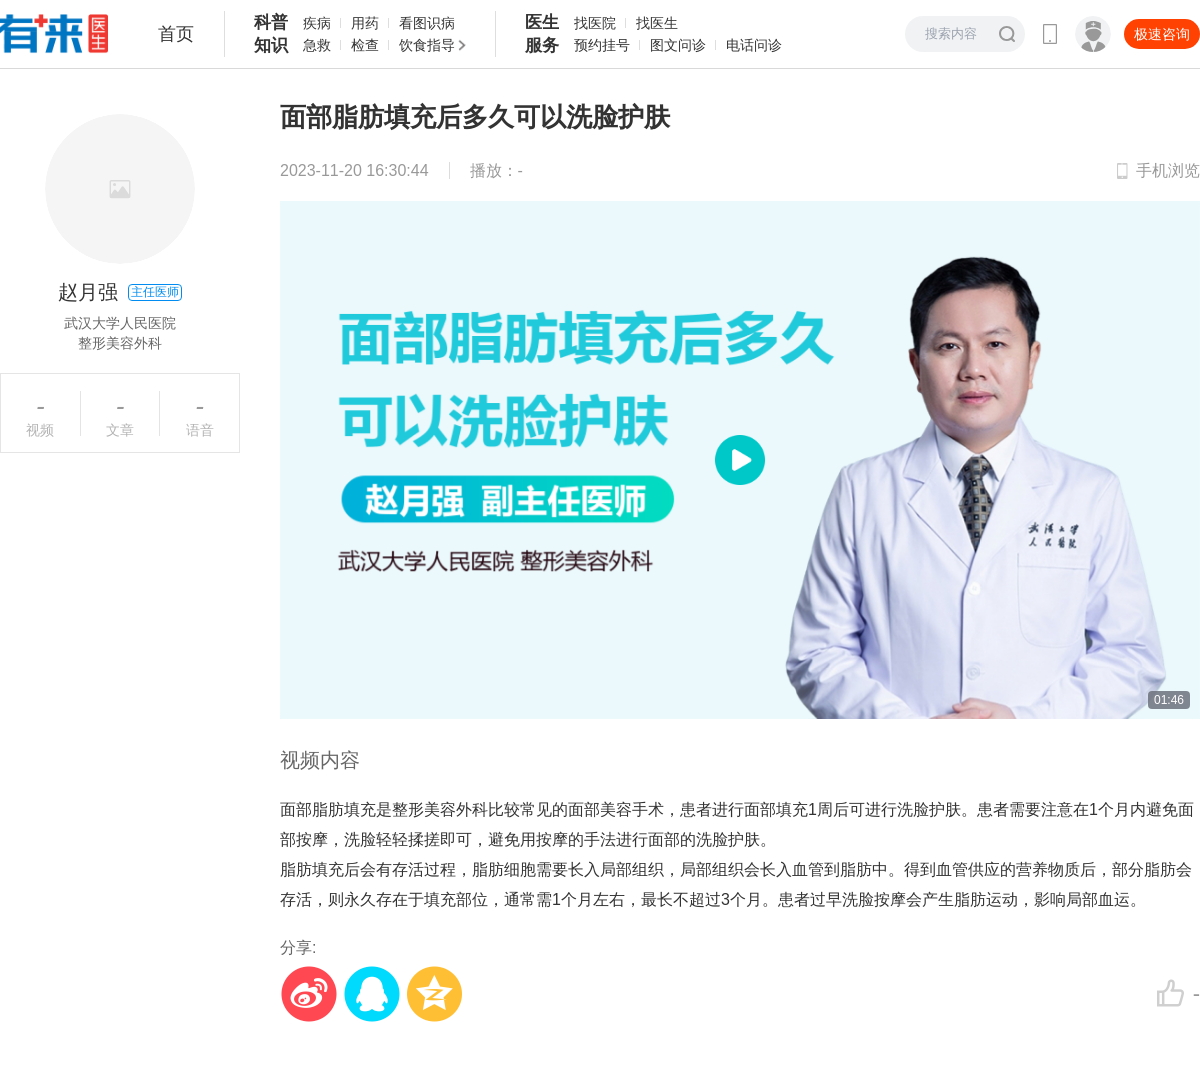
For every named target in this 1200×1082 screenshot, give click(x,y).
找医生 (657, 23)
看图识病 (427, 23)
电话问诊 (754, 45)
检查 (365, 45)
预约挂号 (602, 45)
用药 (365, 23)
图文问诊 (678, 45)
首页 (176, 34)
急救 (317, 45)
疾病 (317, 23)
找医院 (595, 23)
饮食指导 (427, 45)
